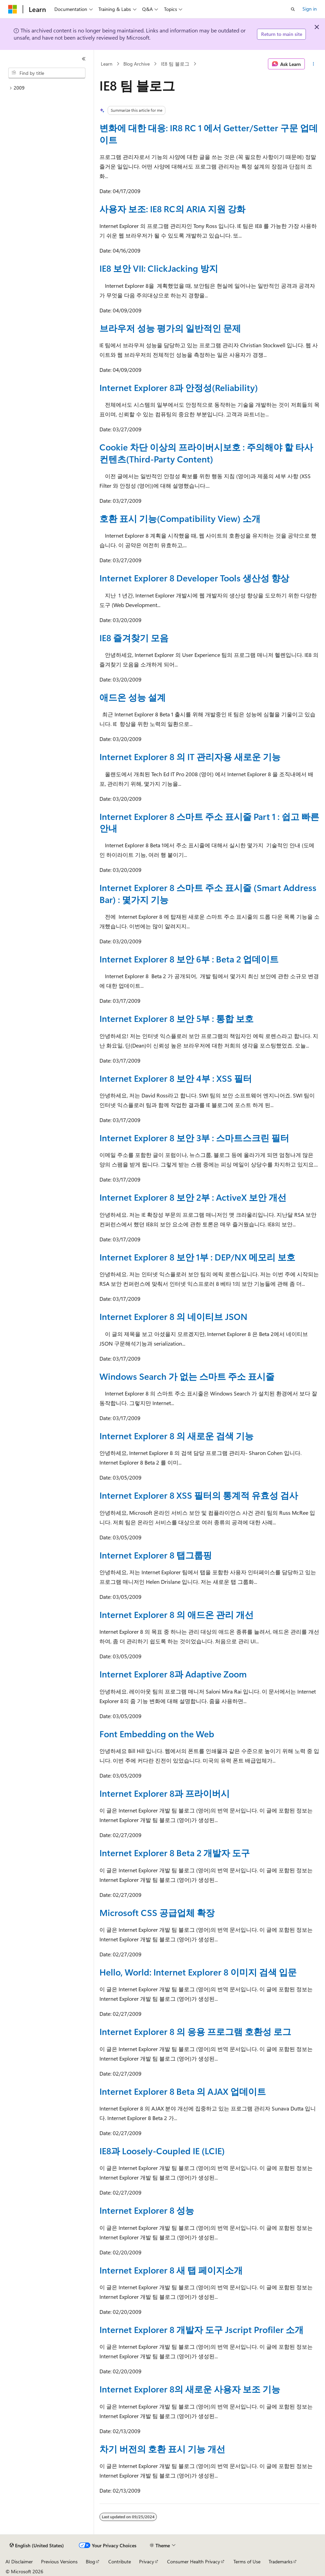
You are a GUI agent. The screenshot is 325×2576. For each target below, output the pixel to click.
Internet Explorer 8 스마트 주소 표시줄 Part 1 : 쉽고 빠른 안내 (209, 822)
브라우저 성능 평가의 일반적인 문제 (170, 328)
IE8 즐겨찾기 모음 (133, 637)
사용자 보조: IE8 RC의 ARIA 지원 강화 (172, 208)
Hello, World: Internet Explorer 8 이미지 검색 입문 (198, 1972)
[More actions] (314, 63)
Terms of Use (246, 2561)
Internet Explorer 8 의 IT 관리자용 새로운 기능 (190, 756)
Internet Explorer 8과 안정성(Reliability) (178, 387)
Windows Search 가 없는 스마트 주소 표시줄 (186, 1376)
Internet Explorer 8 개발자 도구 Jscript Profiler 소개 (201, 2329)
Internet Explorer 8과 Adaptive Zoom (173, 1674)
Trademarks (281, 2561)
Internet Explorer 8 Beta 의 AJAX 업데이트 (182, 2091)
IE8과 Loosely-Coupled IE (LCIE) (162, 2150)
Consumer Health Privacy (193, 2561)
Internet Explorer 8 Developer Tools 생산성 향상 (194, 577)
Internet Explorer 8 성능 (146, 2210)
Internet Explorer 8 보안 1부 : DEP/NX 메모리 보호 (197, 1257)
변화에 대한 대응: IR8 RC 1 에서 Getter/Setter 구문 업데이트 (208, 133)
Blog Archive (136, 63)
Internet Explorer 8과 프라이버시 (164, 1793)
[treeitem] (46, 88)
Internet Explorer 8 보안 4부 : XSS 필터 (175, 1078)
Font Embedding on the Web (156, 1733)
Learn (106, 63)
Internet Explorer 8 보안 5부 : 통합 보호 (176, 1018)
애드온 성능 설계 (132, 697)
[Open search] (293, 9)
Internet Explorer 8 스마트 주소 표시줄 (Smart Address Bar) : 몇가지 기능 (207, 893)
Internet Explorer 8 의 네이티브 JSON (173, 1316)
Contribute (119, 2561)
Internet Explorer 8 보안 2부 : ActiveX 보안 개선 (192, 1197)
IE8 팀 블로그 (175, 63)
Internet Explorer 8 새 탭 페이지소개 (171, 2270)
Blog (90, 2561)
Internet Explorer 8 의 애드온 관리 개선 (176, 1614)
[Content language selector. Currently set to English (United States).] (36, 2545)
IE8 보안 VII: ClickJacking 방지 (158, 268)
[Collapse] (84, 59)
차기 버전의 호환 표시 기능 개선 (162, 2448)
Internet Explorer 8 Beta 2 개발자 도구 (174, 1852)
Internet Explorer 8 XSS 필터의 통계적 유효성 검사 (198, 1495)
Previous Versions (59, 2561)
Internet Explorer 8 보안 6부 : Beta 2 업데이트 (189, 959)
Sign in (309, 8)
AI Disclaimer (19, 2561)
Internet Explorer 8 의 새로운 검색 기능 (176, 1435)
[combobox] (46, 73)
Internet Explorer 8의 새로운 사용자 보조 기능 (189, 2389)
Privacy (146, 2561)
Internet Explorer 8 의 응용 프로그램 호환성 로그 (195, 2031)
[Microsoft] (12, 9)
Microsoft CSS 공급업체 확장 (157, 1912)
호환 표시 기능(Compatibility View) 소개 (179, 518)
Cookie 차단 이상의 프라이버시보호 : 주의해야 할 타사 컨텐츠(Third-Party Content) (206, 452)
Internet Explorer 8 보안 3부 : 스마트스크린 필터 (194, 1137)
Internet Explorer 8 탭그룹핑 (155, 1555)
